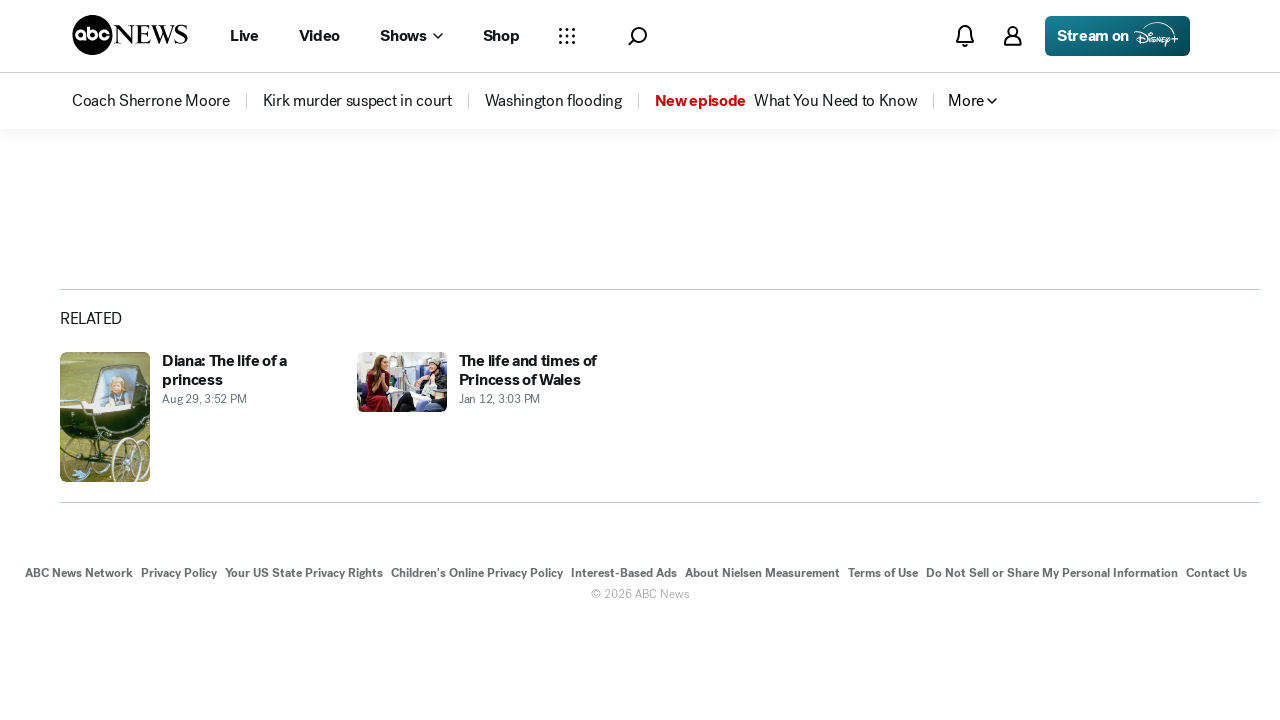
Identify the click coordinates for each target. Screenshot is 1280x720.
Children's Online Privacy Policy (477, 613)
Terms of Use (883, 613)
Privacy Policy (179, 613)
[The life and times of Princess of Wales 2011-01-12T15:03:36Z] (493, 457)
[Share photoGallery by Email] (203, 289)
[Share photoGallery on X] (151, 289)
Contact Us (1216, 613)
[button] (637, 36)
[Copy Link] (255, 289)
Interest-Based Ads (624, 613)
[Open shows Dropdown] (411, 36)
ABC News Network (79, 613)
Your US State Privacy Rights (304, 613)
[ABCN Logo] (130, 35)
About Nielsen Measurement (762, 613)
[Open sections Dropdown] (567, 36)
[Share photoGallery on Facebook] (99, 289)
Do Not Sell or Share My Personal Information (1052, 613)
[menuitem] (151, 101)
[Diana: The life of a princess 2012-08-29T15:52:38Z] (196, 457)
